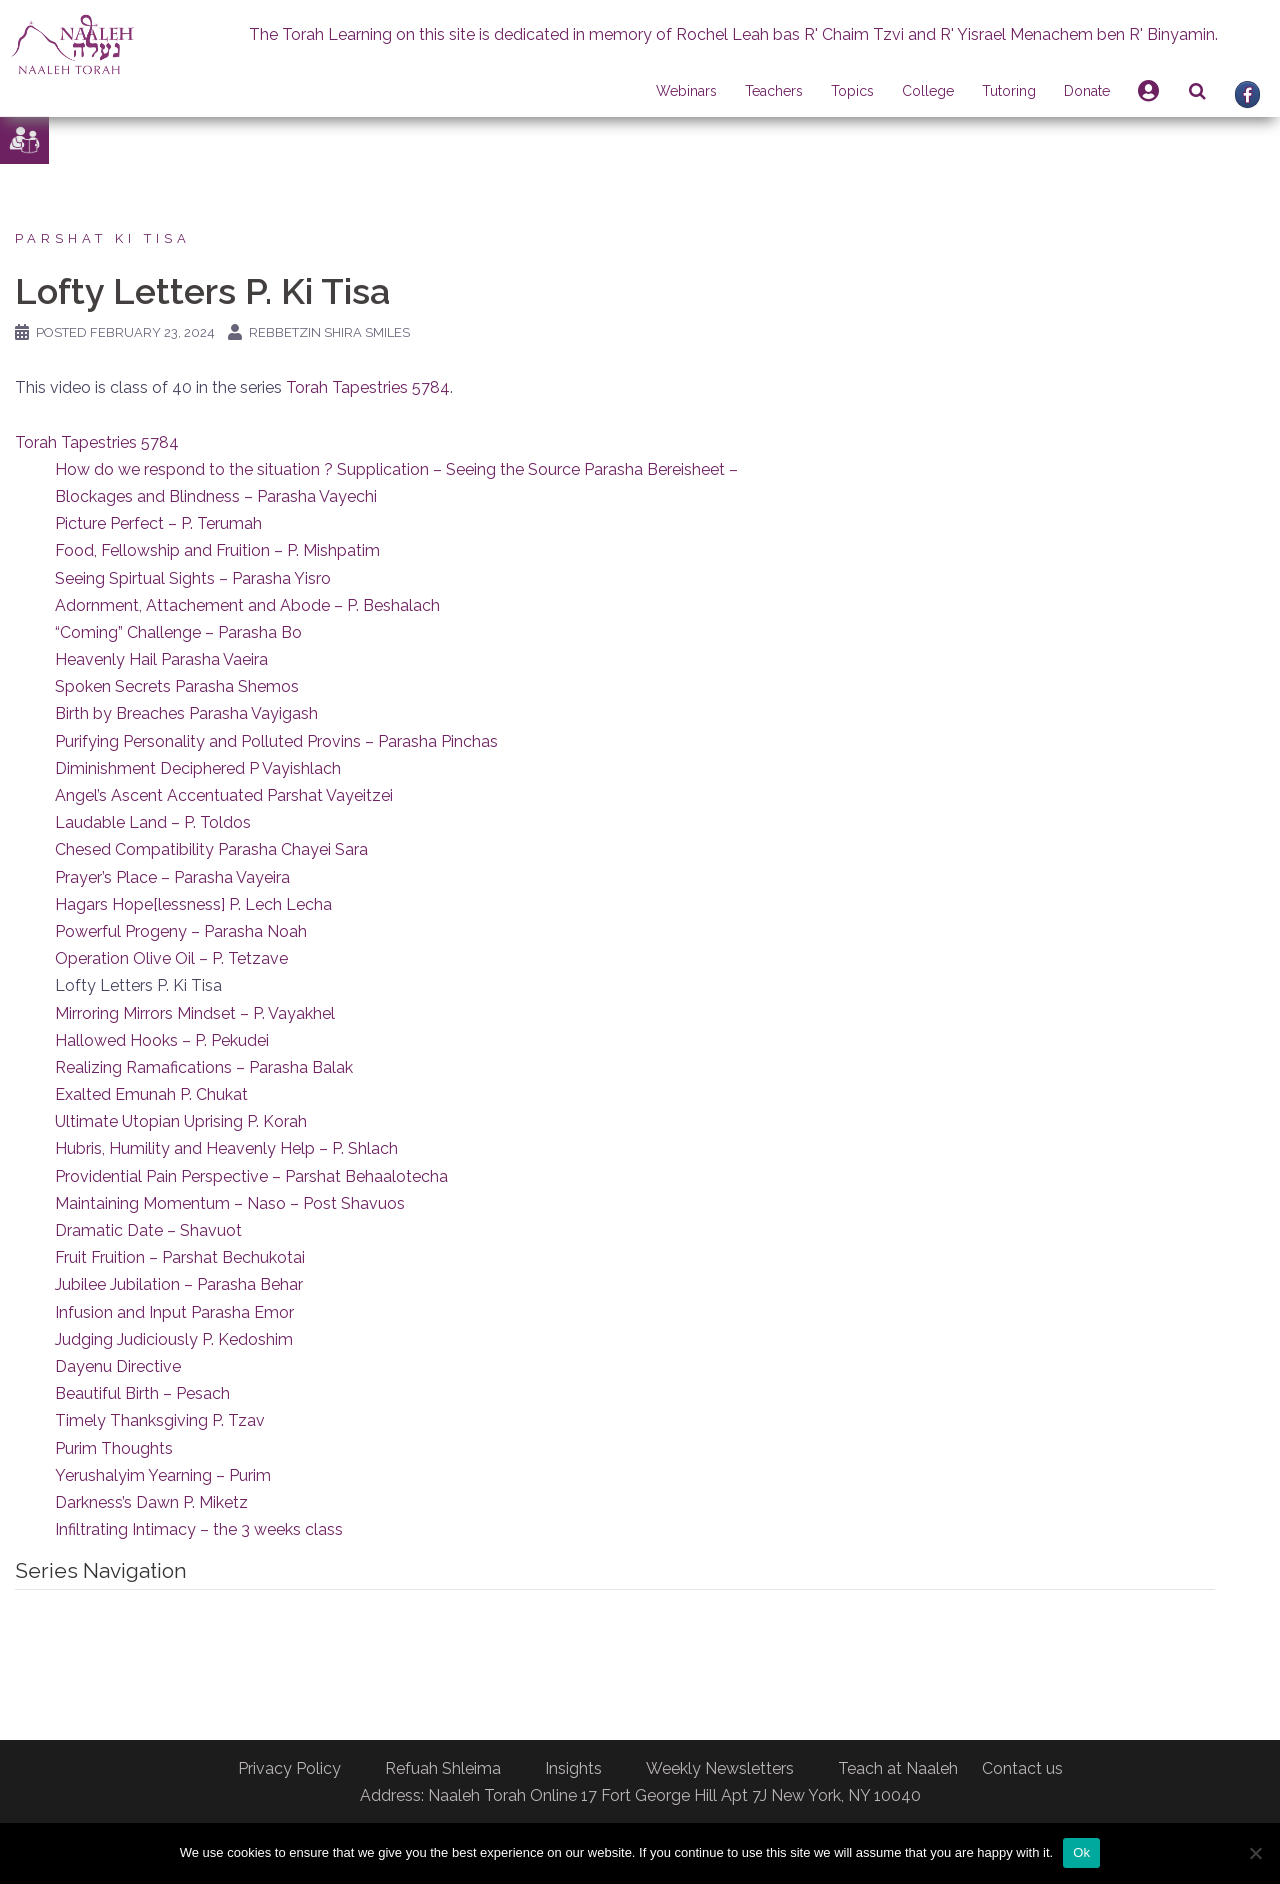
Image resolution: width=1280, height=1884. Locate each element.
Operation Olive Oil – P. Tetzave (171, 958)
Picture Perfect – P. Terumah (158, 523)
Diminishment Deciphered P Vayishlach (198, 768)
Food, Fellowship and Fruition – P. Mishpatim (217, 550)
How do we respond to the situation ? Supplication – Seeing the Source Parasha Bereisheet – (396, 469)
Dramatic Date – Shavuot (148, 1230)
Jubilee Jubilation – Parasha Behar (179, 1284)
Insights (573, 1768)
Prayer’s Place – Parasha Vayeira (172, 877)
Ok (1081, 1852)
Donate (1087, 91)
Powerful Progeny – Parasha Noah (181, 931)
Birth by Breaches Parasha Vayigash (186, 713)
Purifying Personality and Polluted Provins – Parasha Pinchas (276, 741)
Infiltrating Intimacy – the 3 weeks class (199, 1529)
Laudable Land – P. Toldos (153, 822)
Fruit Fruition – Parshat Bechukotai (180, 1257)
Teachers (774, 91)
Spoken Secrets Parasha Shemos (177, 686)
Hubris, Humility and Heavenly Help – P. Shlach (226, 1148)
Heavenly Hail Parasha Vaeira (161, 659)
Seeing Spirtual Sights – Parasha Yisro (193, 578)
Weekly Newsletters (720, 1768)
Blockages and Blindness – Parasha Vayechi (216, 496)
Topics (852, 91)
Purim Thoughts (114, 1448)
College (928, 91)
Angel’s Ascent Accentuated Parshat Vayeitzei (224, 795)
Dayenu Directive (118, 1366)
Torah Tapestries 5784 (368, 387)
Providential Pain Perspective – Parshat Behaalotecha (251, 1176)
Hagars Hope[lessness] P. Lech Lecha (193, 904)
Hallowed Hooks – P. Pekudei (162, 1040)
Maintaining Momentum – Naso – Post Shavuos (230, 1203)
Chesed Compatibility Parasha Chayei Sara (211, 849)
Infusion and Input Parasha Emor (174, 1312)
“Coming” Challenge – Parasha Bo (178, 632)
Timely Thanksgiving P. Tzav (160, 1420)
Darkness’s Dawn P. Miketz (151, 1502)
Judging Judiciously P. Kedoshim (174, 1339)
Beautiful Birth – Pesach (142, 1393)
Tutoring (1009, 91)
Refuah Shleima (443, 1768)
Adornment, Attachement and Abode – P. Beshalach (247, 605)
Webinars (686, 91)
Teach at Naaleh (898, 1768)
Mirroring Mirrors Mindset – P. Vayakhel (195, 1013)
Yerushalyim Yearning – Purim (163, 1475)
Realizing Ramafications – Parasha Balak (204, 1067)
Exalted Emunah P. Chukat (151, 1094)
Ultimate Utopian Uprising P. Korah (181, 1121)
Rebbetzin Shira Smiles (329, 332)
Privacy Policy (289, 1768)
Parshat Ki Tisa (103, 238)
